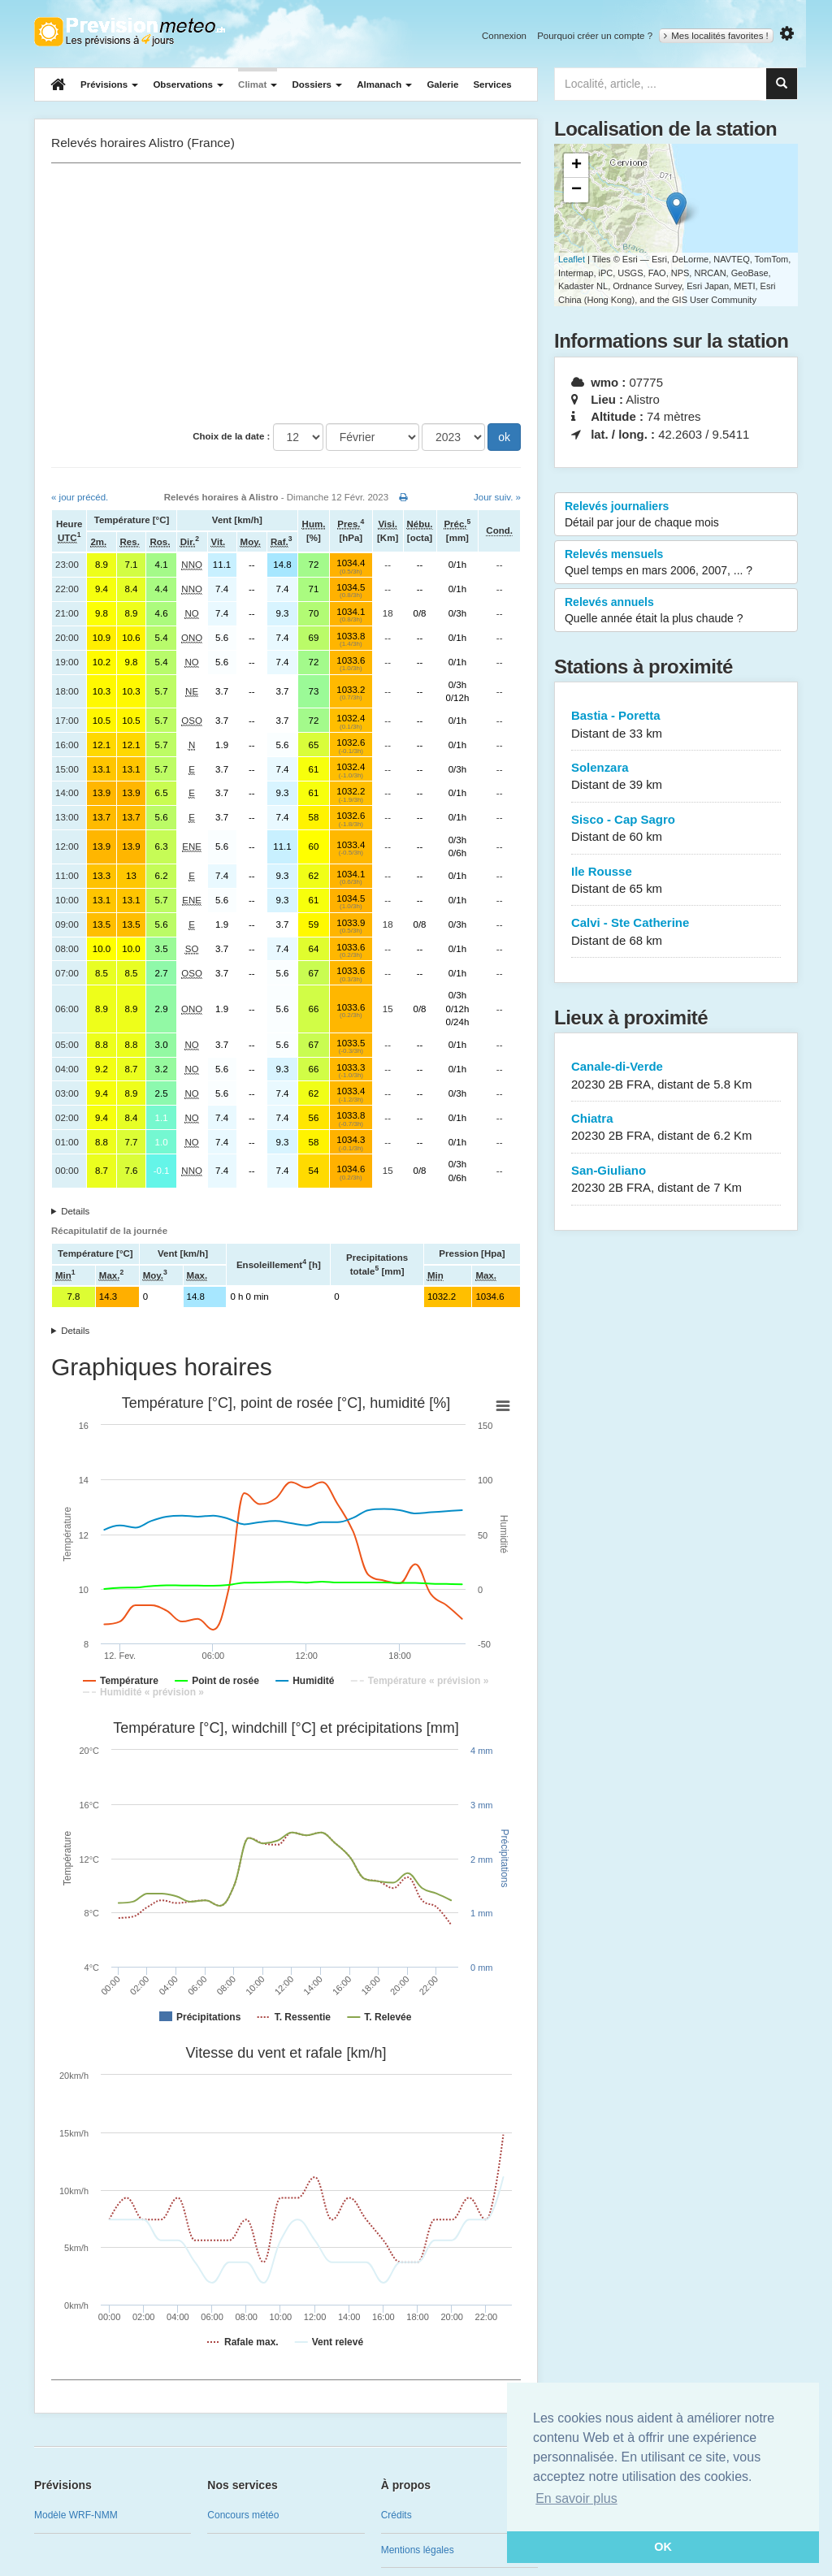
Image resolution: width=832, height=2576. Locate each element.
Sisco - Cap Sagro (676, 829)
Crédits (396, 2515)
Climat (257, 84)
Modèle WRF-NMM (76, 2515)
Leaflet (571, 259)
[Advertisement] (286, 293)
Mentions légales (417, 2550)
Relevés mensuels (676, 563)
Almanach (384, 84)
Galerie (442, 84)
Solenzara (676, 777)
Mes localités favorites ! (716, 36)
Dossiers (317, 84)
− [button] (576, 190)
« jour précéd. (79, 497)
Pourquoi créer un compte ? (594, 36)
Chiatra (676, 1128)
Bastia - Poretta (676, 725)
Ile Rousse (676, 881)
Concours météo (243, 2515)
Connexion (504, 36)
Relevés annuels (676, 610)
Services (492, 84)
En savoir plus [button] (576, 2498)
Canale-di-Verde (676, 1076)
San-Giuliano (676, 1180)
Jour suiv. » (497, 497)
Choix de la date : (231, 436)
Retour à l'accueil (129, 31)
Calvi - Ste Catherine (676, 932)
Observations (188, 84)
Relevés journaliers (676, 515)
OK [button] (663, 2546)
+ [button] (576, 166)
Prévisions (109, 84)
